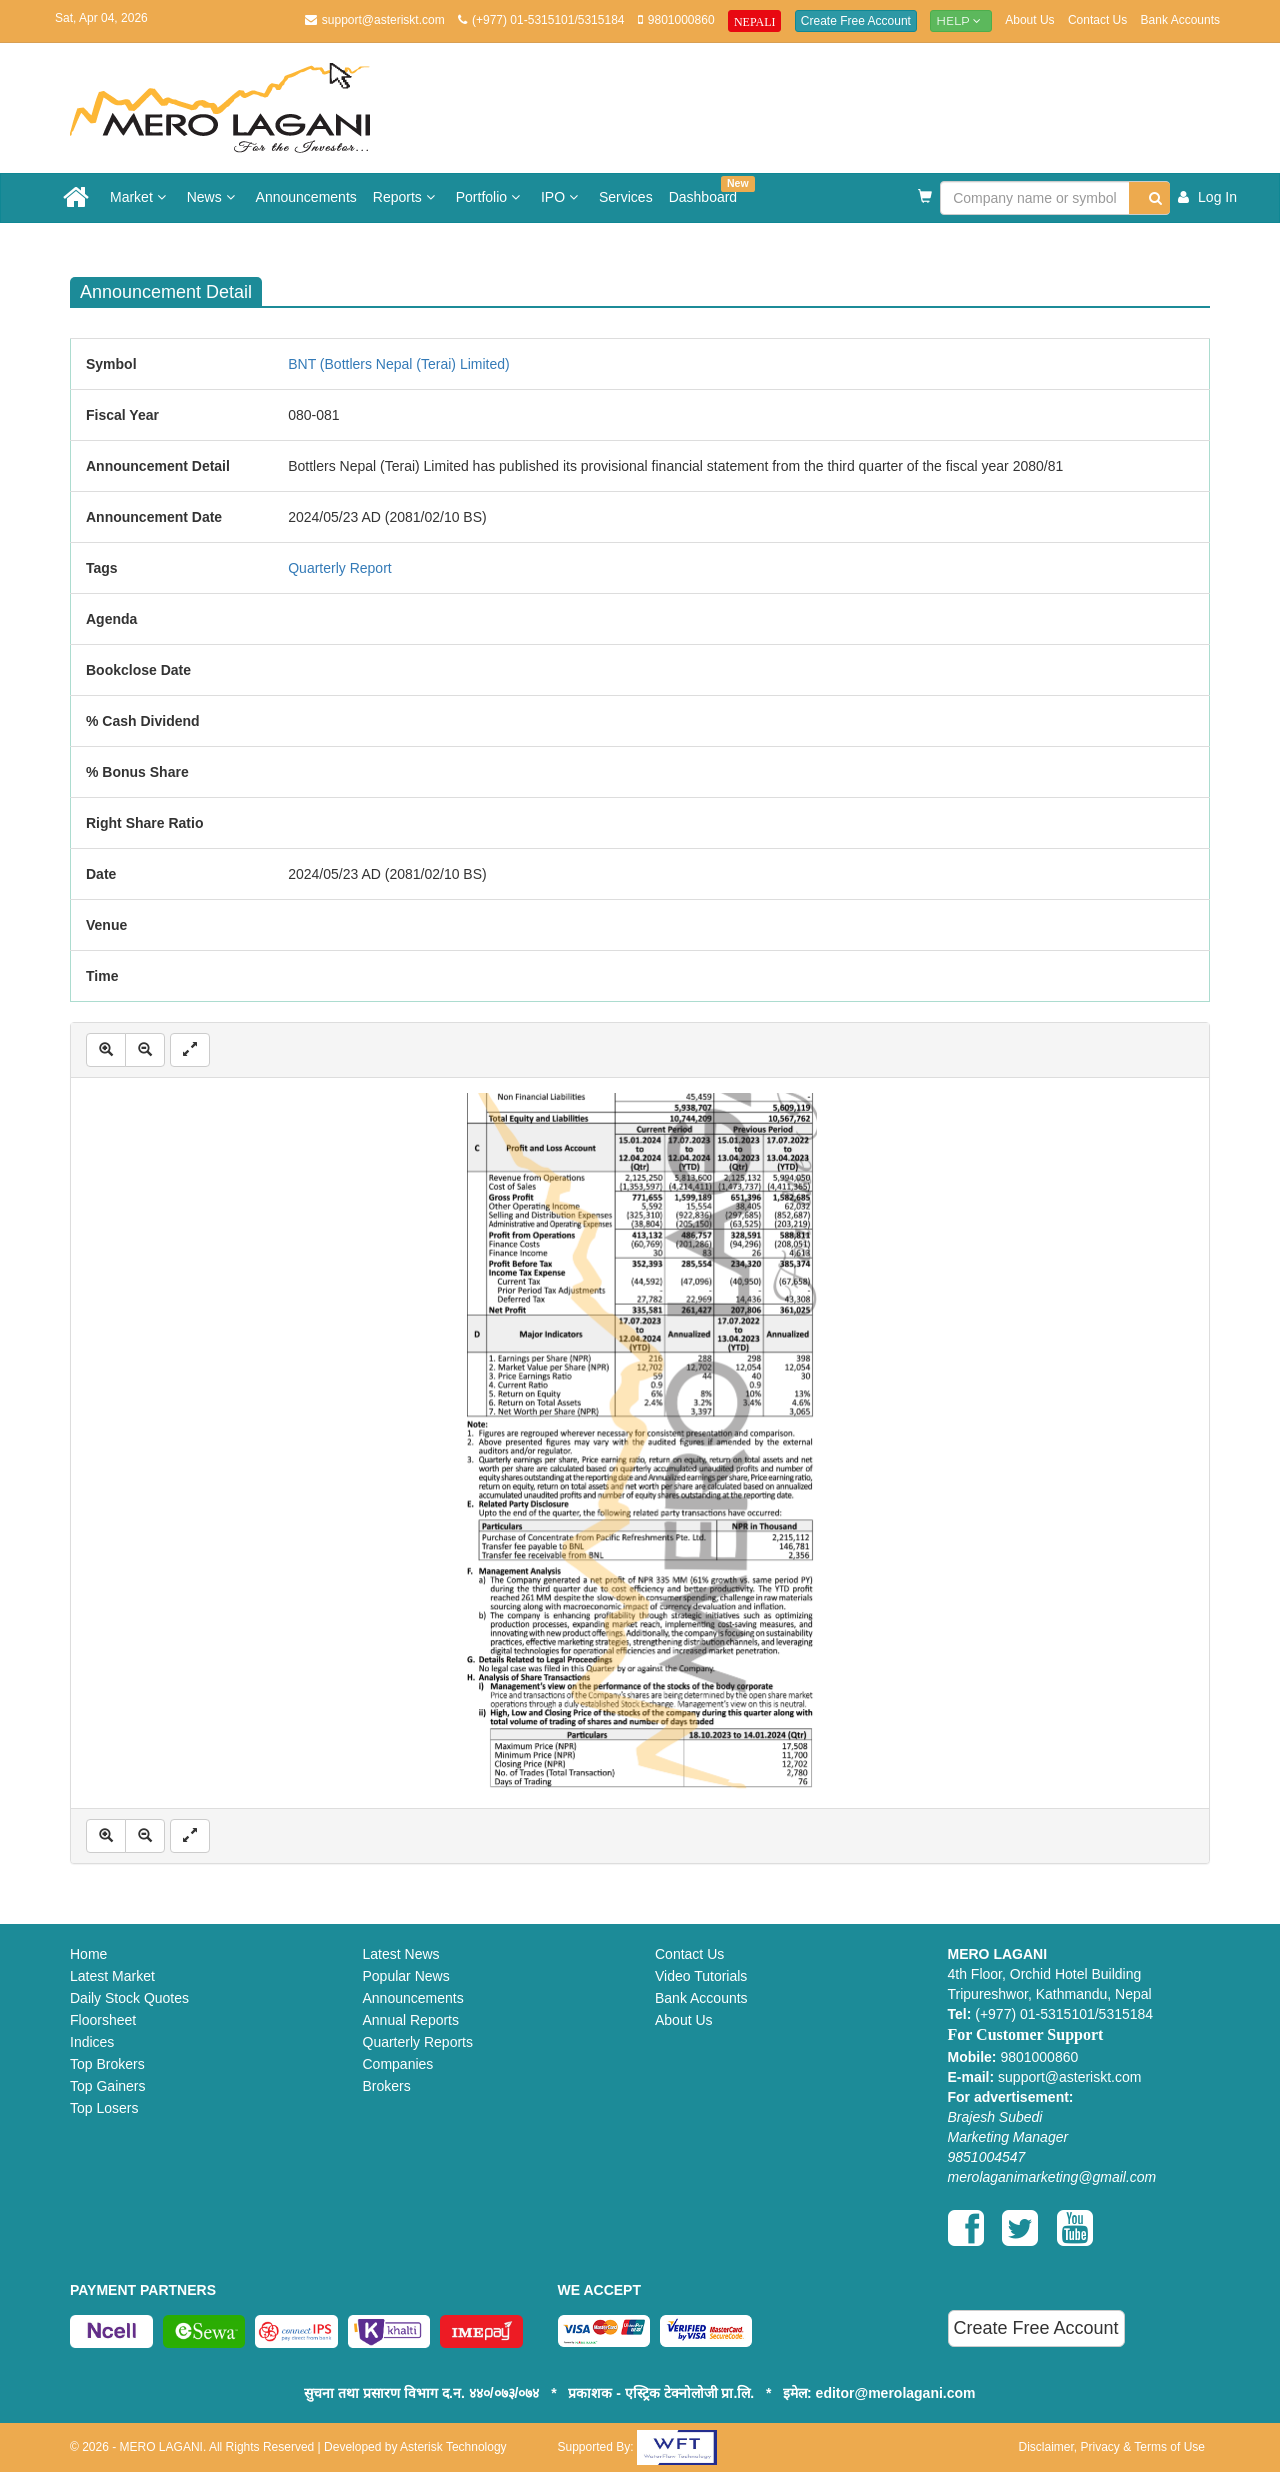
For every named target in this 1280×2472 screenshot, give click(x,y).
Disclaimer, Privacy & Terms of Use (1112, 2447)
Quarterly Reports (418, 2042)
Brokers (387, 2086)
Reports (406, 197)
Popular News (406, 1976)
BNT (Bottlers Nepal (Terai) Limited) (398, 364)
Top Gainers (107, 2086)
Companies (398, 2064)
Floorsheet (103, 2020)
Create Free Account (856, 21)
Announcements (306, 197)
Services (626, 197)
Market (140, 197)
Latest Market (112, 1976)
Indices (92, 2042)
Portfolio (490, 197)
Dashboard (707, 190)
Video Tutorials (701, 1976)
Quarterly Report (339, 568)
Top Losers (104, 2108)
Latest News (401, 1954)
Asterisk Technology (453, 2447)
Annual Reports (411, 2020)
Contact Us (1097, 20)
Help (961, 20)
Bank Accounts (1180, 20)
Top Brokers (107, 2064)
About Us (1029, 20)
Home (88, 1954)
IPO (562, 197)
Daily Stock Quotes (129, 1998)
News (213, 197)
